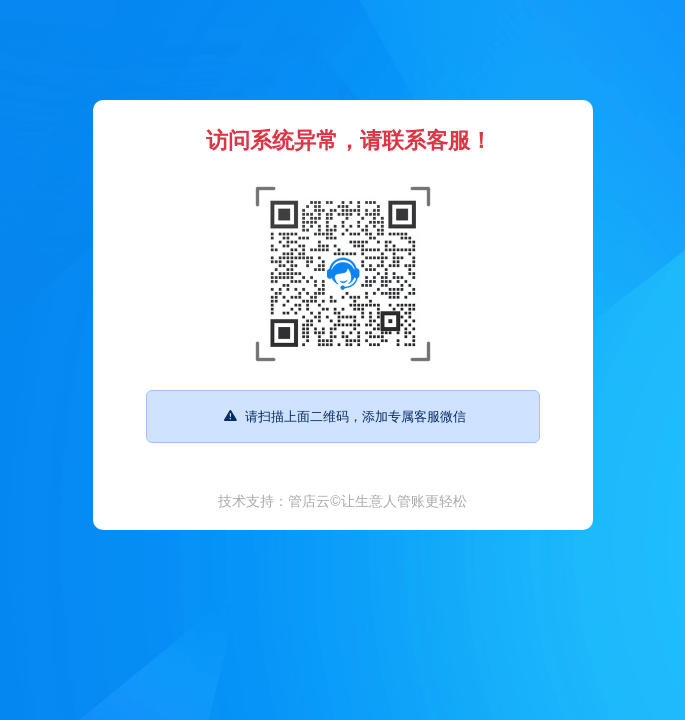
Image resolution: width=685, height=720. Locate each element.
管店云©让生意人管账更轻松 (377, 501)
